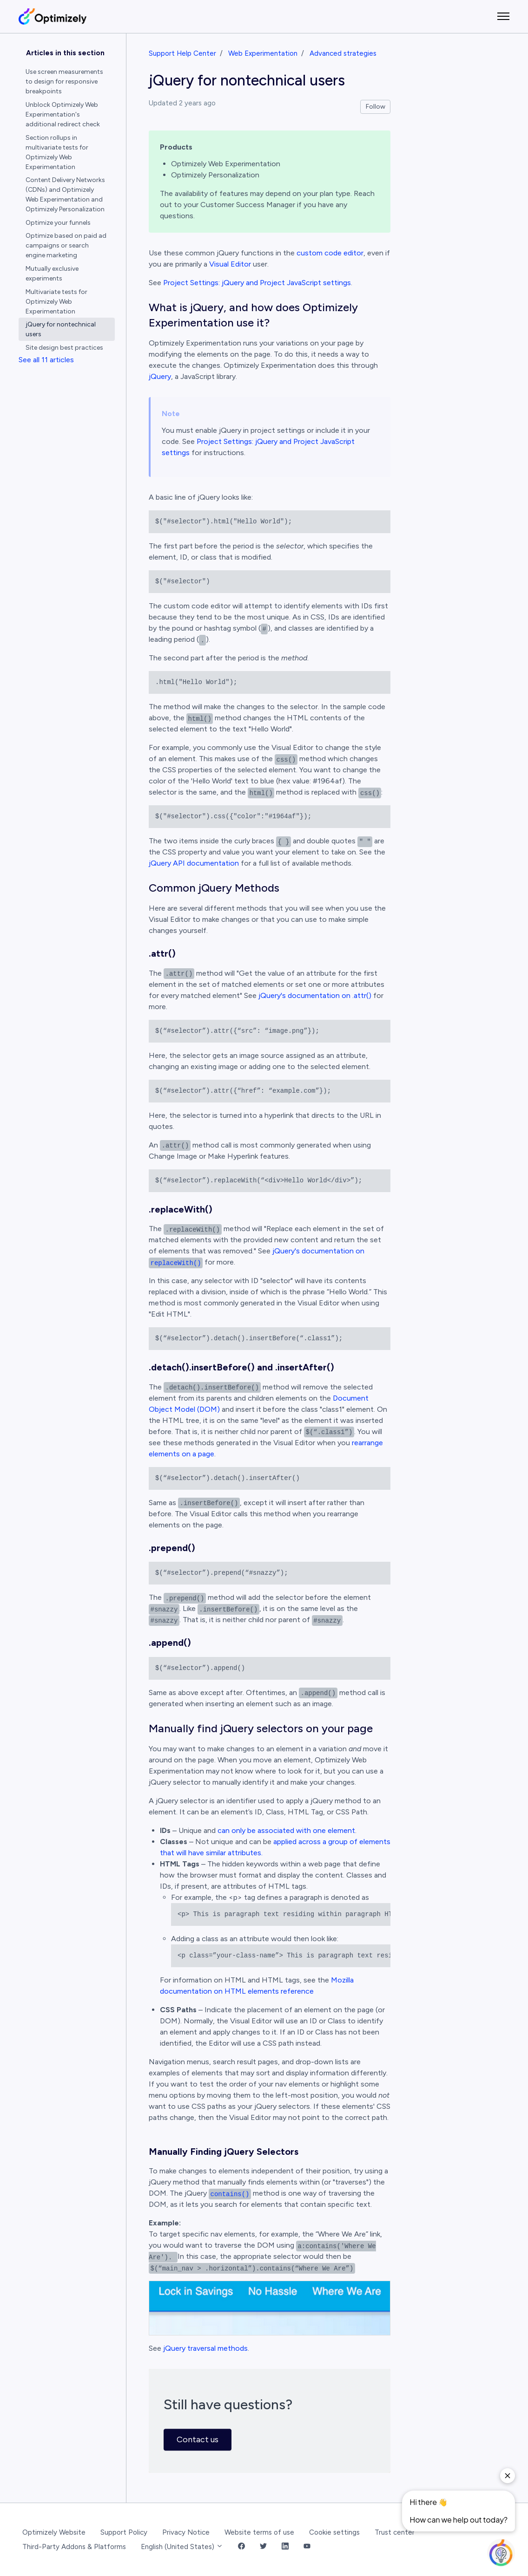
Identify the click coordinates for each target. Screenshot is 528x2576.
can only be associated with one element (286, 1830)
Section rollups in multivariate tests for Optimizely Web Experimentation (57, 152)
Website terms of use (259, 2532)
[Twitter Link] (263, 2547)
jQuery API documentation (194, 863)
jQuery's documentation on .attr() (314, 995)
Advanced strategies (343, 53)
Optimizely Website (54, 2532)
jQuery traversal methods (205, 2348)
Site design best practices (64, 348)
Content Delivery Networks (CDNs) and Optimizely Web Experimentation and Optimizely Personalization (65, 194)
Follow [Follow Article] (375, 107)
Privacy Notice (186, 2532)
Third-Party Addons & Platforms (74, 2547)
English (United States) (182, 2547)
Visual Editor (230, 264)
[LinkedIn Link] (285, 2547)
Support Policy (123, 2532)
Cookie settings (334, 2532)
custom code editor (330, 252)
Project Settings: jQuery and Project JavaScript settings (257, 282)
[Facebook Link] (241, 2547)
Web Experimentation (262, 53)
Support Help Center (182, 53)
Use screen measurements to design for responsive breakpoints (64, 81)
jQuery (160, 376)
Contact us (197, 2439)
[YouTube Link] (307, 2547)
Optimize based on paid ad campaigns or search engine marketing (66, 245)
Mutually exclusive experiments (52, 273)
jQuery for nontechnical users (61, 329)
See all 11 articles (46, 359)
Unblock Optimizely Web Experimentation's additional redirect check (63, 114)
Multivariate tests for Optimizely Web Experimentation (56, 301)
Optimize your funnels (58, 223)
